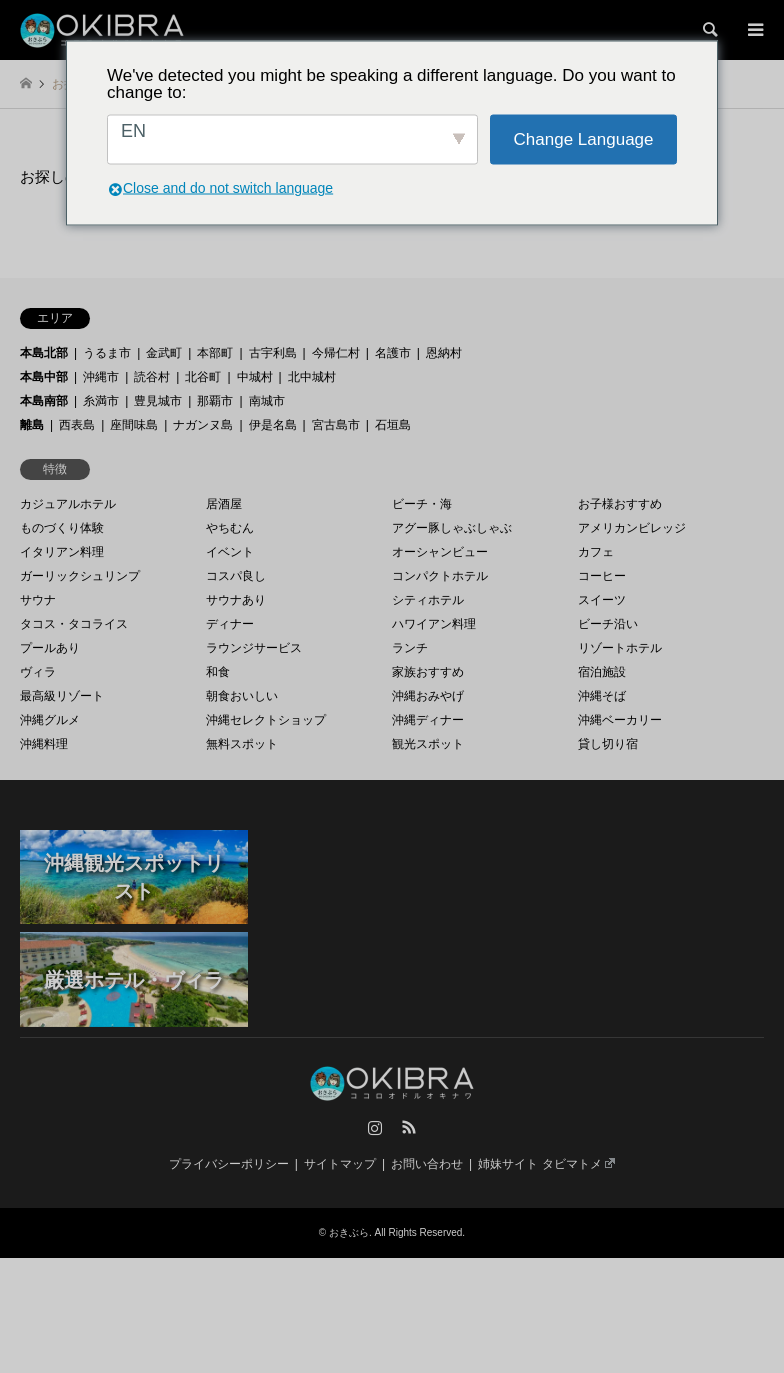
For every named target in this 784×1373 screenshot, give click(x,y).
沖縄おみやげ (428, 696)
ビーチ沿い (608, 624)
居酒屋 (224, 504)
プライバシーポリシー (229, 1164)
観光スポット (428, 744)
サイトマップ (340, 1164)
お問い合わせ (427, 1164)
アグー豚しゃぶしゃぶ (452, 528)
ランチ (410, 648)
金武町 (164, 353)
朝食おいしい (242, 696)
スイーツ (602, 600)
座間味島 (134, 425)
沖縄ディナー (428, 720)
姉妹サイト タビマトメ (546, 1164)
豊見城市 (158, 401)
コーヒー (602, 576)
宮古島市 (336, 425)
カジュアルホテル (68, 504)
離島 (32, 425)
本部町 (215, 353)
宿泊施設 (602, 672)
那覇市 (215, 401)
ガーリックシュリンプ (80, 576)
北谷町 (203, 377)
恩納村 (444, 353)
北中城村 (312, 377)
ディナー (230, 624)
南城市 (267, 401)
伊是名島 (273, 425)
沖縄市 (101, 377)
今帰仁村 (336, 353)
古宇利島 (273, 353)
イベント (230, 552)
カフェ (596, 552)
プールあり (50, 648)
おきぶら (349, 1232)
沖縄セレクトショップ (266, 720)
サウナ (38, 600)
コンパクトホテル (440, 576)
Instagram (375, 1127)
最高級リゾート (62, 696)
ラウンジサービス (254, 648)
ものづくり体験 (62, 528)
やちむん (230, 528)
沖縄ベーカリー (620, 720)
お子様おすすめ (620, 504)
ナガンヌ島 (203, 425)
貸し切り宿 (608, 744)
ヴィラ (38, 672)
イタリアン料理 (62, 552)
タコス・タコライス (74, 624)
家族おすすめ (428, 672)
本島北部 (44, 353)
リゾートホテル (620, 648)
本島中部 (44, 377)
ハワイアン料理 (434, 624)
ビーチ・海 (422, 504)
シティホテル (428, 600)
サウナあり (236, 600)
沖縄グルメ (50, 720)
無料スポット (242, 744)
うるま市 (107, 353)
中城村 (255, 377)
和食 (218, 672)
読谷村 (152, 377)
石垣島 (393, 425)
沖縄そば (602, 696)
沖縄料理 (44, 744)
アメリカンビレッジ (632, 528)
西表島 (77, 425)
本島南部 (44, 401)
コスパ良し (236, 576)
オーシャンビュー (440, 552)
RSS (409, 1127)
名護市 (393, 353)
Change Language (584, 139)
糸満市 (101, 401)
